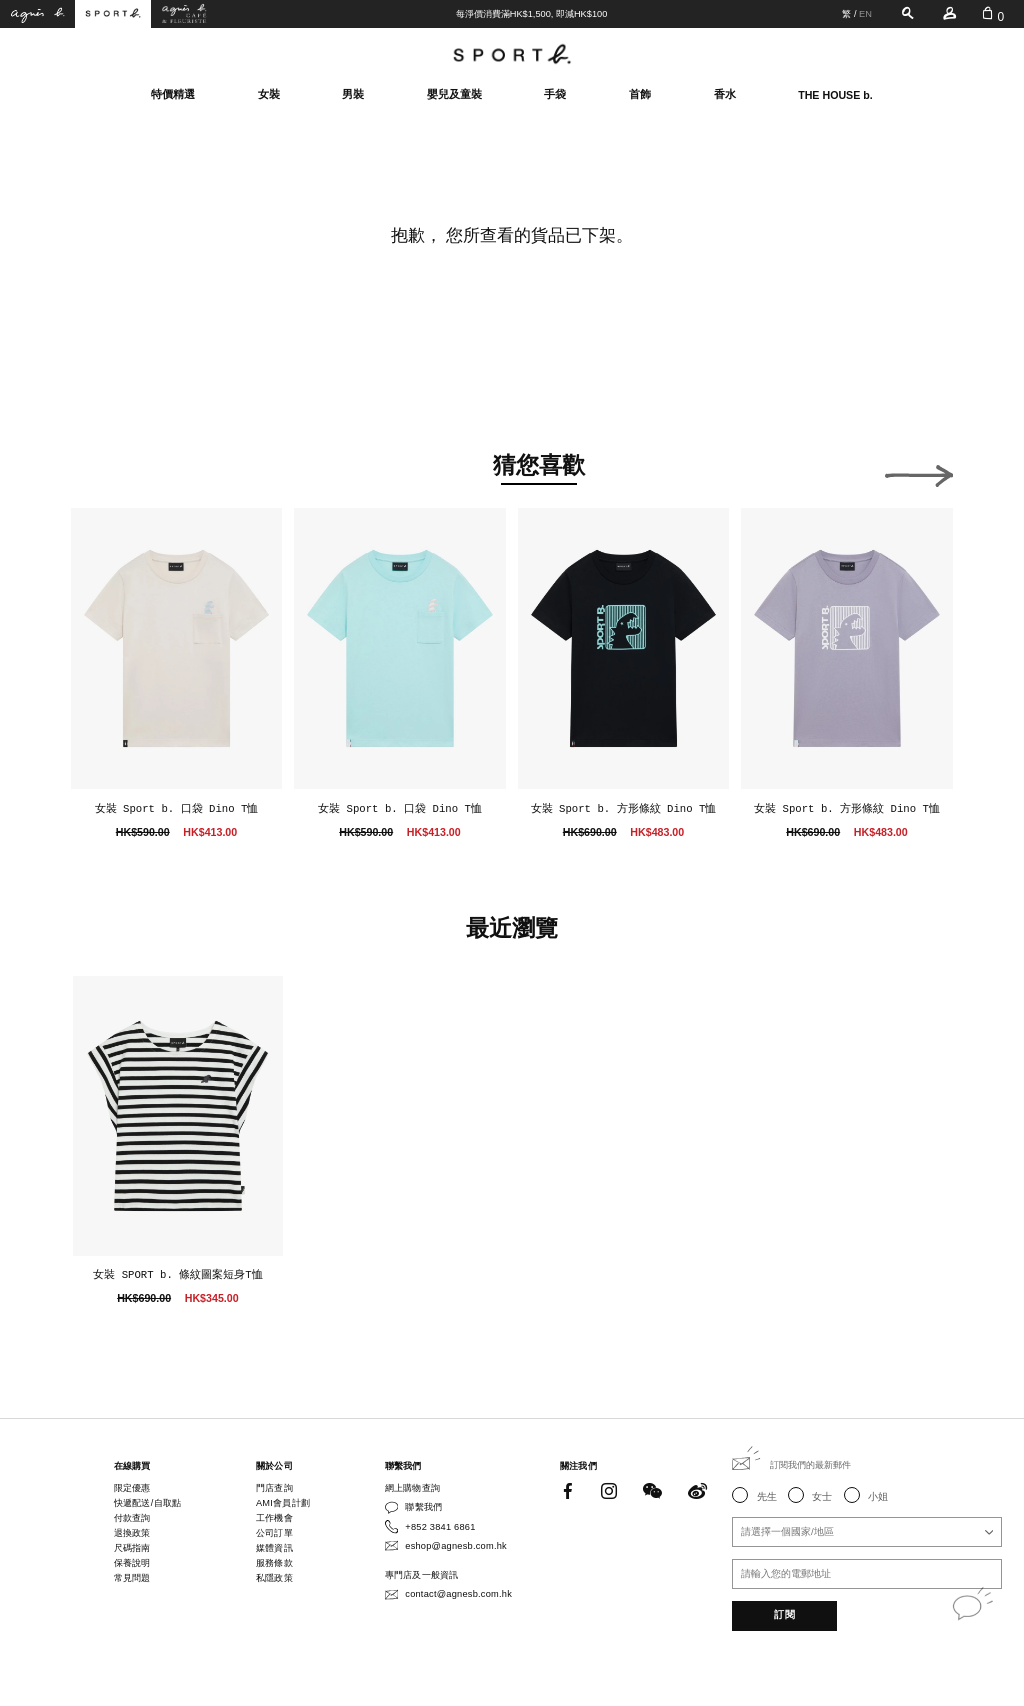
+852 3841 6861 (440, 1527)
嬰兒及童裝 (454, 94)
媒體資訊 (274, 1548)
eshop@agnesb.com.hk (456, 1546)
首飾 (640, 94)
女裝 (269, 94)
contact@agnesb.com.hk (458, 1594)
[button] (105, 471)
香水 (725, 94)
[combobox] (867, 1532)
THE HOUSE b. (835, 95)
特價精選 (173, 94)
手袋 (555, 94)
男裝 (353, 94)
